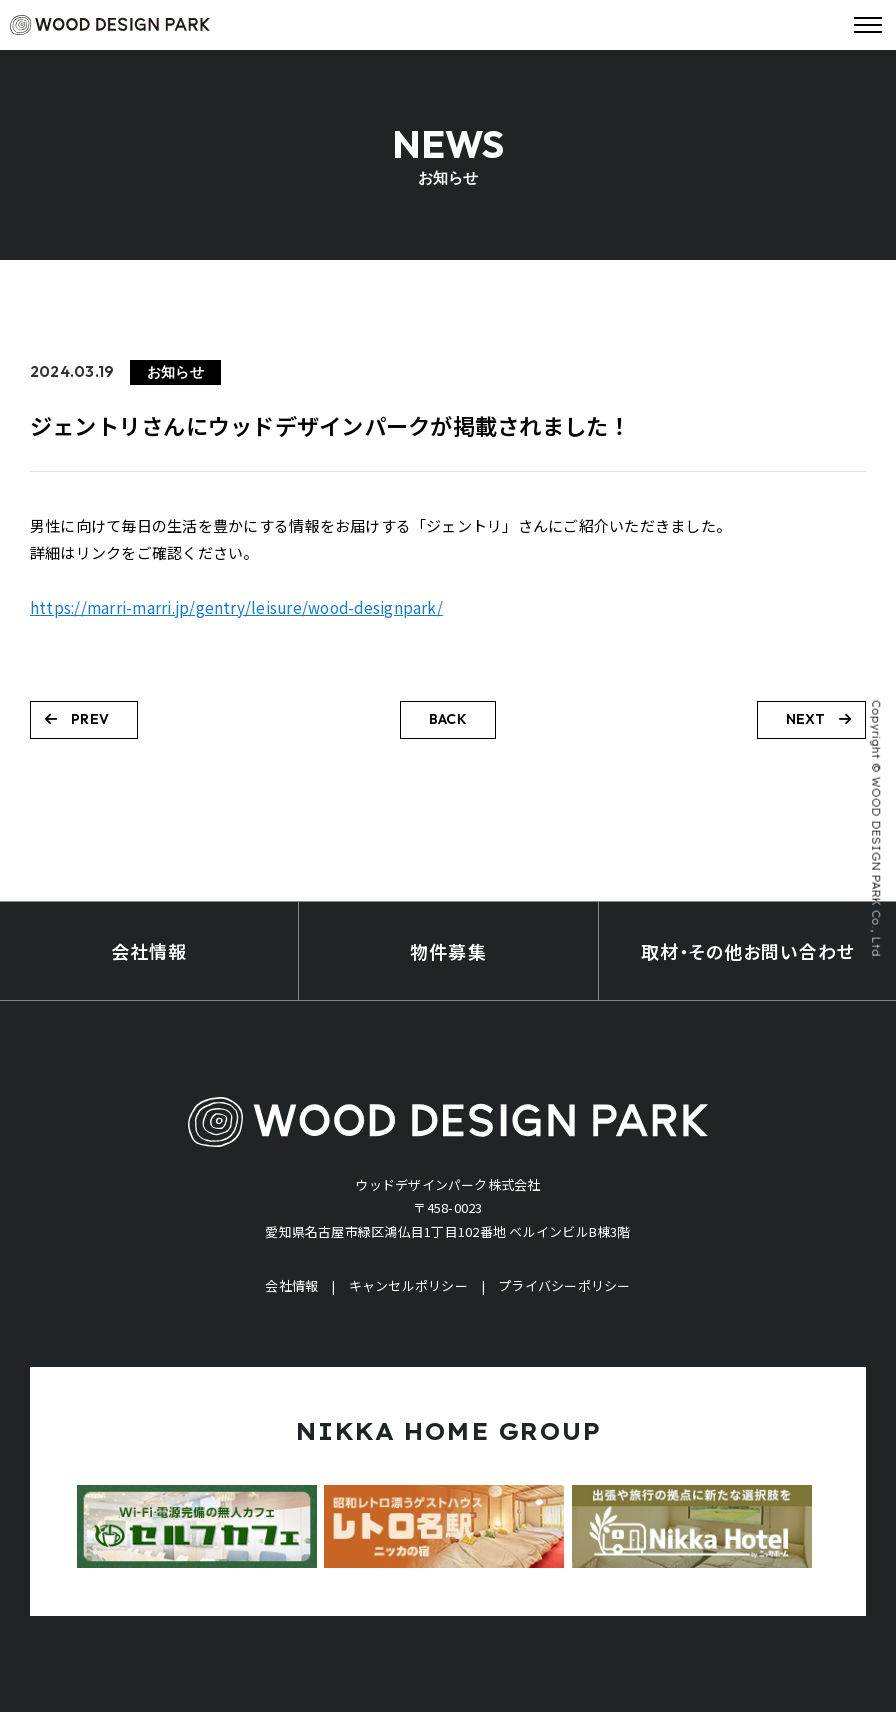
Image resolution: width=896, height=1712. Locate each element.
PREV (77, 719)
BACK (448, 719)
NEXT (818, 719)
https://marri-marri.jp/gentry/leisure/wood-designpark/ (236, 607)
